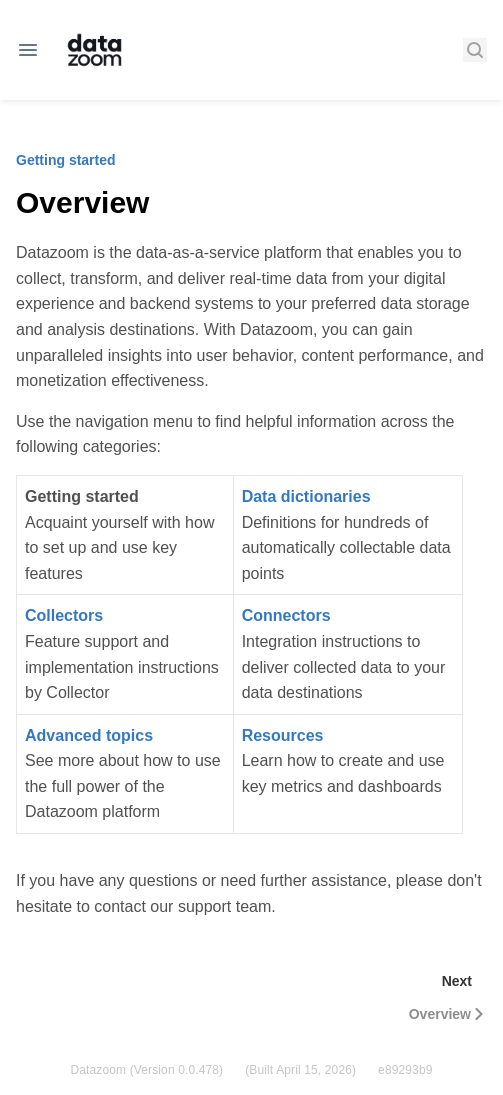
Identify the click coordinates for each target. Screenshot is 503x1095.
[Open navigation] (28, 50)
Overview (448, 1014)
